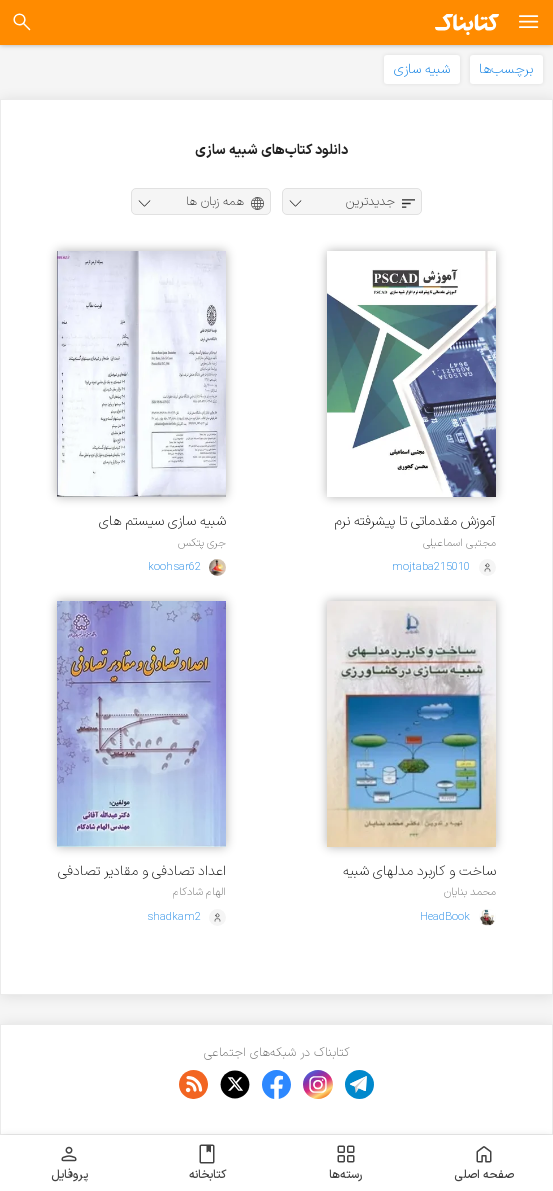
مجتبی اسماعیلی (459, 543)
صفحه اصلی (484, 1163)
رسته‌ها (345, 1163)
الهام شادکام (199, 892)
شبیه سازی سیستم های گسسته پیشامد (162, 521)
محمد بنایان (470, 892)
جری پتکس (202, 543)
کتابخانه (207, 1163)
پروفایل (69, 1163)
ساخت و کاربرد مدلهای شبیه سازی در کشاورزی (419, 871)
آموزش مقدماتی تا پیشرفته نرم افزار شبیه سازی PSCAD (415, 521)
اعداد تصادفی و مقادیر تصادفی (142, 871)
